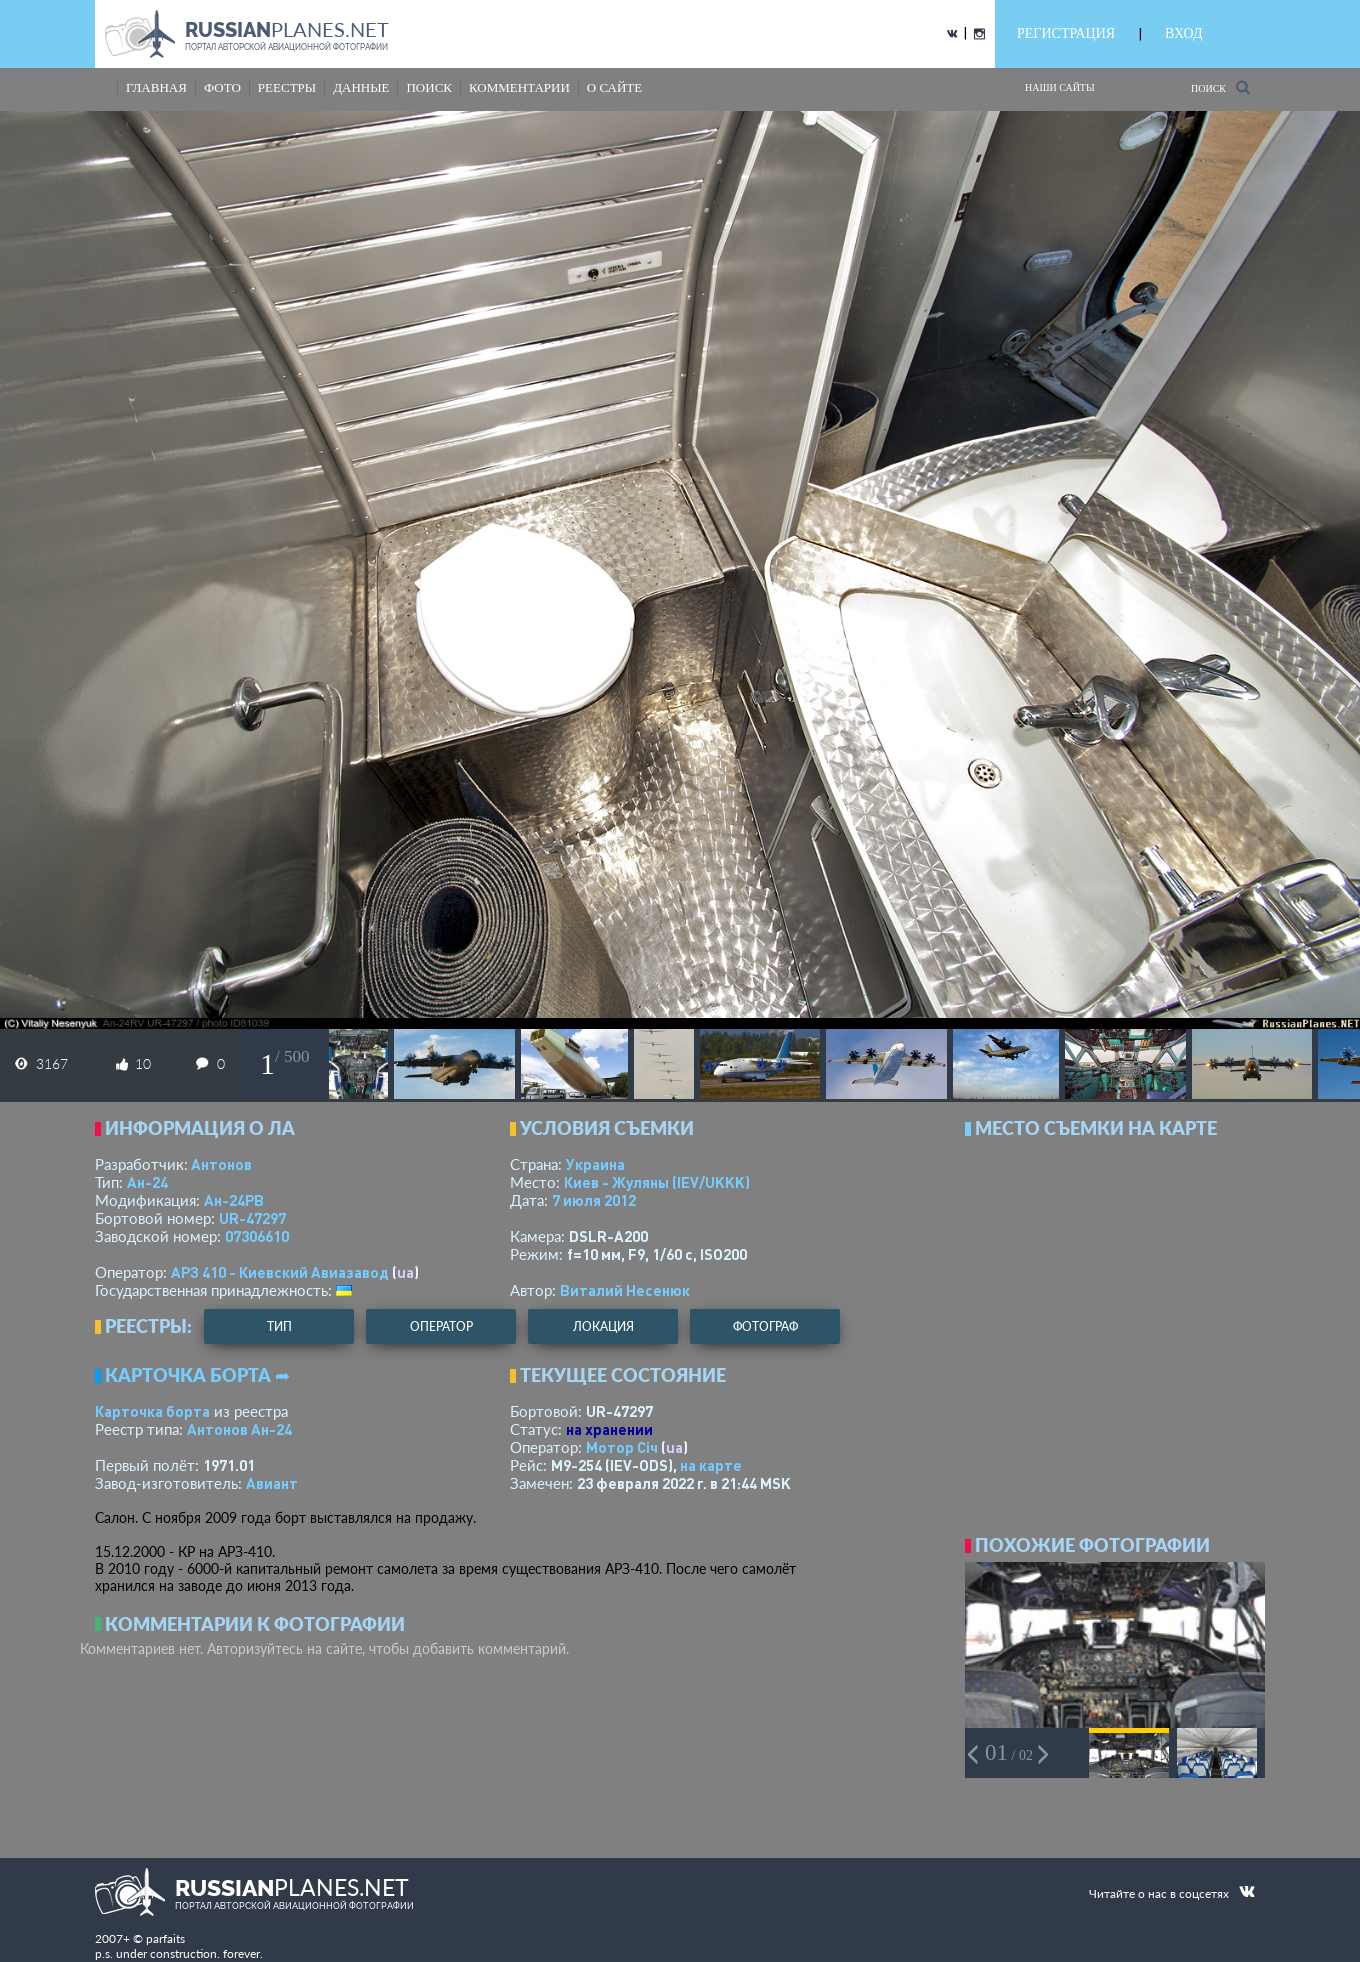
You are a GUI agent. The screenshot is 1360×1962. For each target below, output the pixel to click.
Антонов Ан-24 (239, 1429)
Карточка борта (152, 1411)
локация (603, 1326)
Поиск (1220, 87)
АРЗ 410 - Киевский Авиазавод (280, 1272)
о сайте (614, 87)
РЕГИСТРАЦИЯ (1066, 33)
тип (279, 1326)
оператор (441, 1326)
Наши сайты (1060, 87)
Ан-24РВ (234, 1200)
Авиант (272, 1483)
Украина (595, 1164)
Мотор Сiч (622, 1447)
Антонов (221, 1164)
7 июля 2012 (594, 1200)
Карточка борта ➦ (197, 1375)
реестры (287, 87)
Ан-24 (147, 1182)
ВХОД (1183, 33)
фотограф (765, 1326)
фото (222, 87)
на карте (711, 1465)
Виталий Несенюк (625, 1290)
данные (361, 87)
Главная (156, 87)
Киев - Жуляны (657, 1182)
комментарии (519, 87)
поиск (429, 87)
